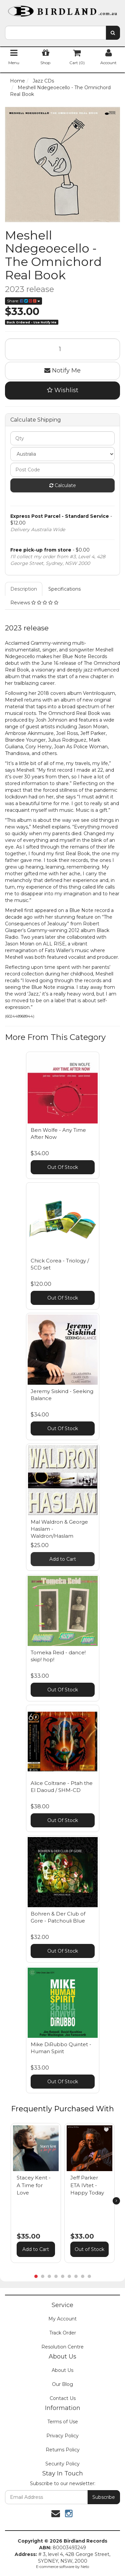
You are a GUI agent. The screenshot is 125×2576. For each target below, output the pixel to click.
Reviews (34, 603)
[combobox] (55, 33)
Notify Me (62, 370)
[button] (52, 2129)
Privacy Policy (62, 2436)
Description (23, 589)
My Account (62, 2319)
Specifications (64, 589)
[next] (116, 2201)
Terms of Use (62, 2422)
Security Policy (62, 2464)
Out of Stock (89, 2249)
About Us (62, 2370)
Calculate (62, 485)
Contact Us (63, 2398)
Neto (85, 2566)
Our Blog (62, 2384)
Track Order (62, 2333)
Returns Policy (63, 2450)
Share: (23, 300)
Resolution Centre (62, 2347)
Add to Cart (62, 1559)
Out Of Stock (62, 1167)
